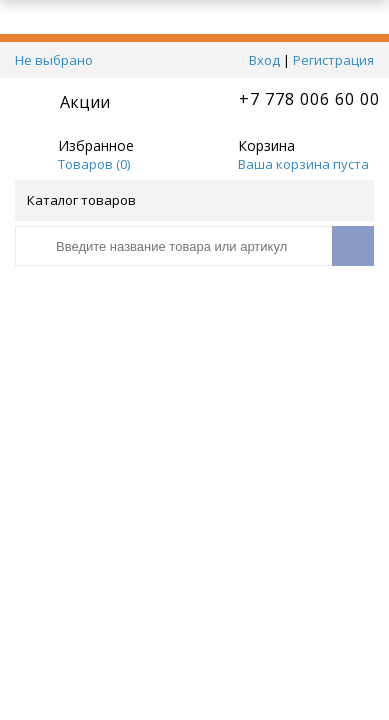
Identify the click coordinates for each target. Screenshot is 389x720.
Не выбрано (59, 60)
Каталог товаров (193, 200)
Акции (85, 102)
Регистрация (333, 60)
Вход (264, 60)
